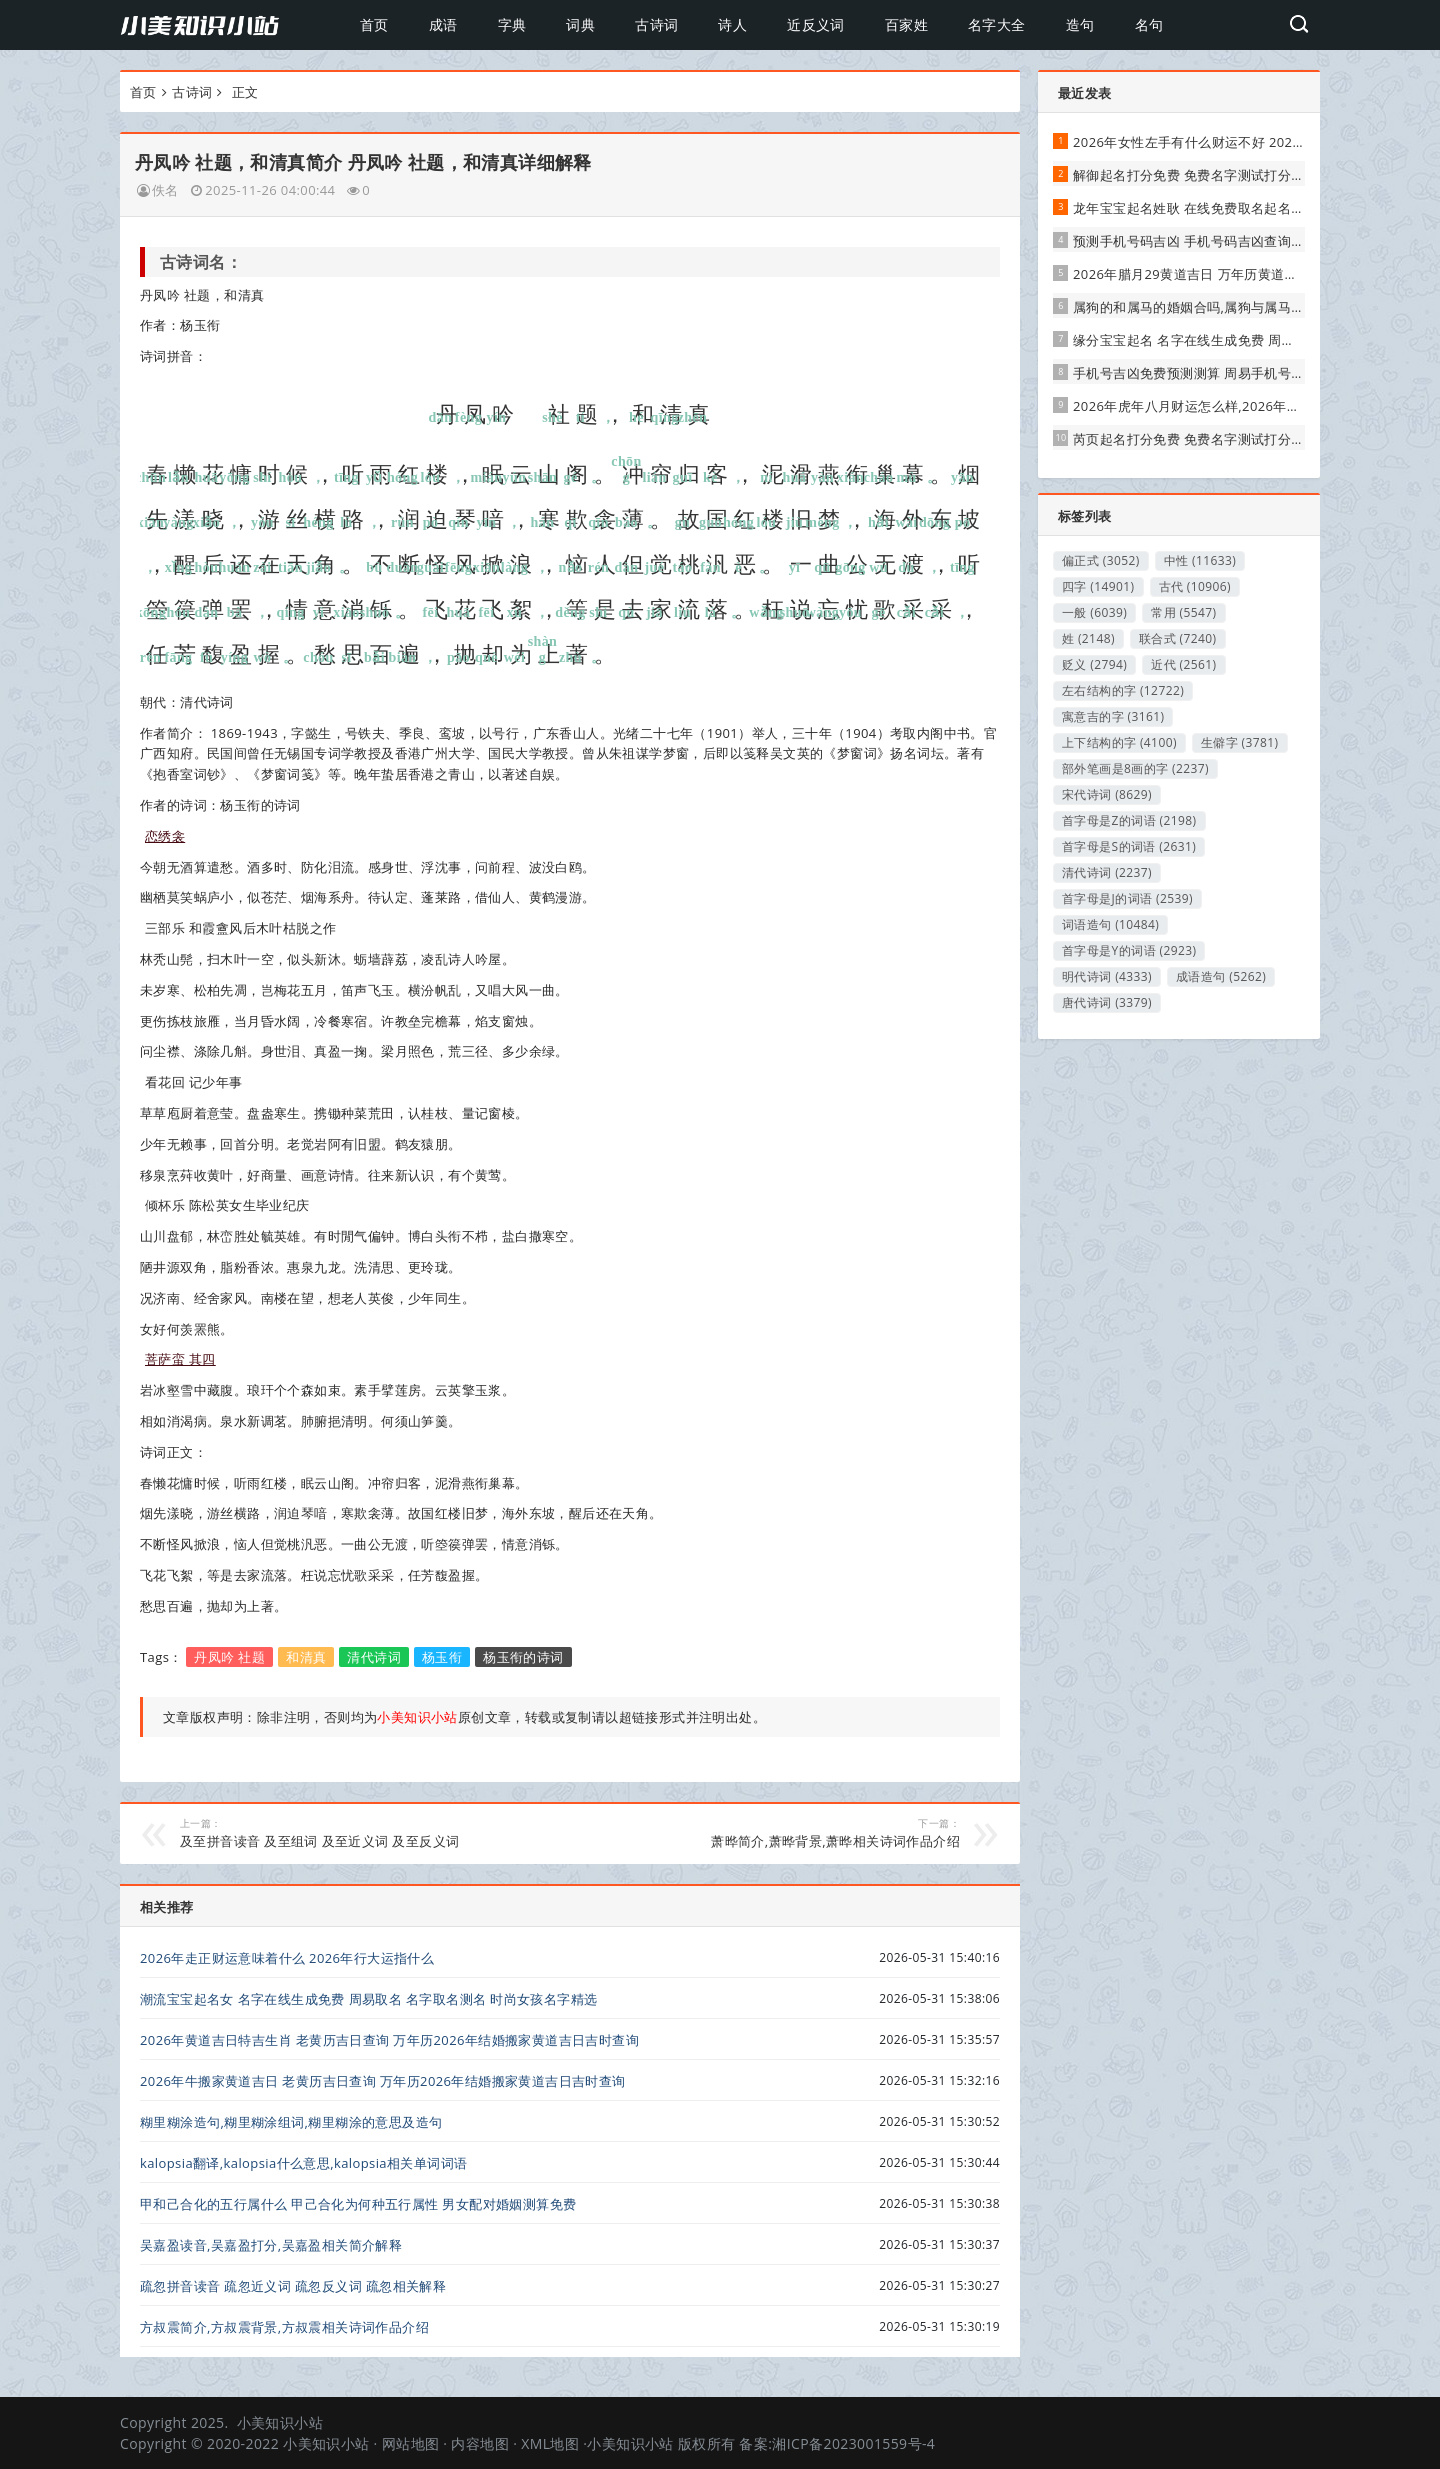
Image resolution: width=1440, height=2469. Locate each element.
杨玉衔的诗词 (523, 1657)
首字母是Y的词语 (1129, 950)
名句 (1149, 24)
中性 (1200, 560)
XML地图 (550, 2443)
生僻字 (1240, 742)
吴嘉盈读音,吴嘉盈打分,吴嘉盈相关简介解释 (271, 2245)
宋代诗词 (1107, 794)
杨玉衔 (442, 1657)
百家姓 (906, 24)
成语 (443, 24)
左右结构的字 (1123, 690)
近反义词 (816, 24)
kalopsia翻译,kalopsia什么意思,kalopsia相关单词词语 (303, 2163)
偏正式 (1101, 560)
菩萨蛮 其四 (180, 1359)
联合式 (1178, 638)
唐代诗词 (1107, 1002)
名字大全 (997, 24)
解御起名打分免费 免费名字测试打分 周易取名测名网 (1231, 175)
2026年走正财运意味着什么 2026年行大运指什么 (287, 1958)
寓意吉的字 (1113, 716)
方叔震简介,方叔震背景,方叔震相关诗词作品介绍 (284, 2327)
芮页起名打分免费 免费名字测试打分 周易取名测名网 (1231, 439)
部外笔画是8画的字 (1135, 768)
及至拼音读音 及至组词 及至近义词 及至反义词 (360, 1833)
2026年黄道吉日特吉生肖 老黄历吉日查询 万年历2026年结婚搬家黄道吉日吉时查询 (389, 2040)
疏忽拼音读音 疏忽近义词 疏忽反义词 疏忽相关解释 (293, 2286)
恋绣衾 (165, 836)
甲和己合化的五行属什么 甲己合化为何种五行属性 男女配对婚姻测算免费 (358, 2204)
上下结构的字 (1119, 742)
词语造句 (1110, 924)
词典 (580, 24)
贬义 (1094, 664)
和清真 (306, 1657)
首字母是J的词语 (1127, 898)
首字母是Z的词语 (1129, 820)
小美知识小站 (280, 2422)
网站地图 (411, 2443)
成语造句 (1221, 976)
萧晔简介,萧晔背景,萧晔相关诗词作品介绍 (779, 1833)
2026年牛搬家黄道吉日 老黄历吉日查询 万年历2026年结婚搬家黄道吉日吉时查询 (383, 2081)
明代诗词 (1107, 976)
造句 (1080, 24)
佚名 (165, 190)
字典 (512, 24)
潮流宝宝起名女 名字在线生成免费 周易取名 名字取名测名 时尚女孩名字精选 (368, 1999)
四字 (1098, 586)
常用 (1183, 612)
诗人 (732, 24)
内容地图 (480, 2443)
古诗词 (656, 24)
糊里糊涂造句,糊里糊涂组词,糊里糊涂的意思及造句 (291, 2122)
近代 (1183, 664)
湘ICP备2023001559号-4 (853, 2443)
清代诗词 (374, 1657)
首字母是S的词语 (1129, 846)
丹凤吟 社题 (229, 1657)
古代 (1195, 586)
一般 (1094, 612)
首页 (374, 24)
